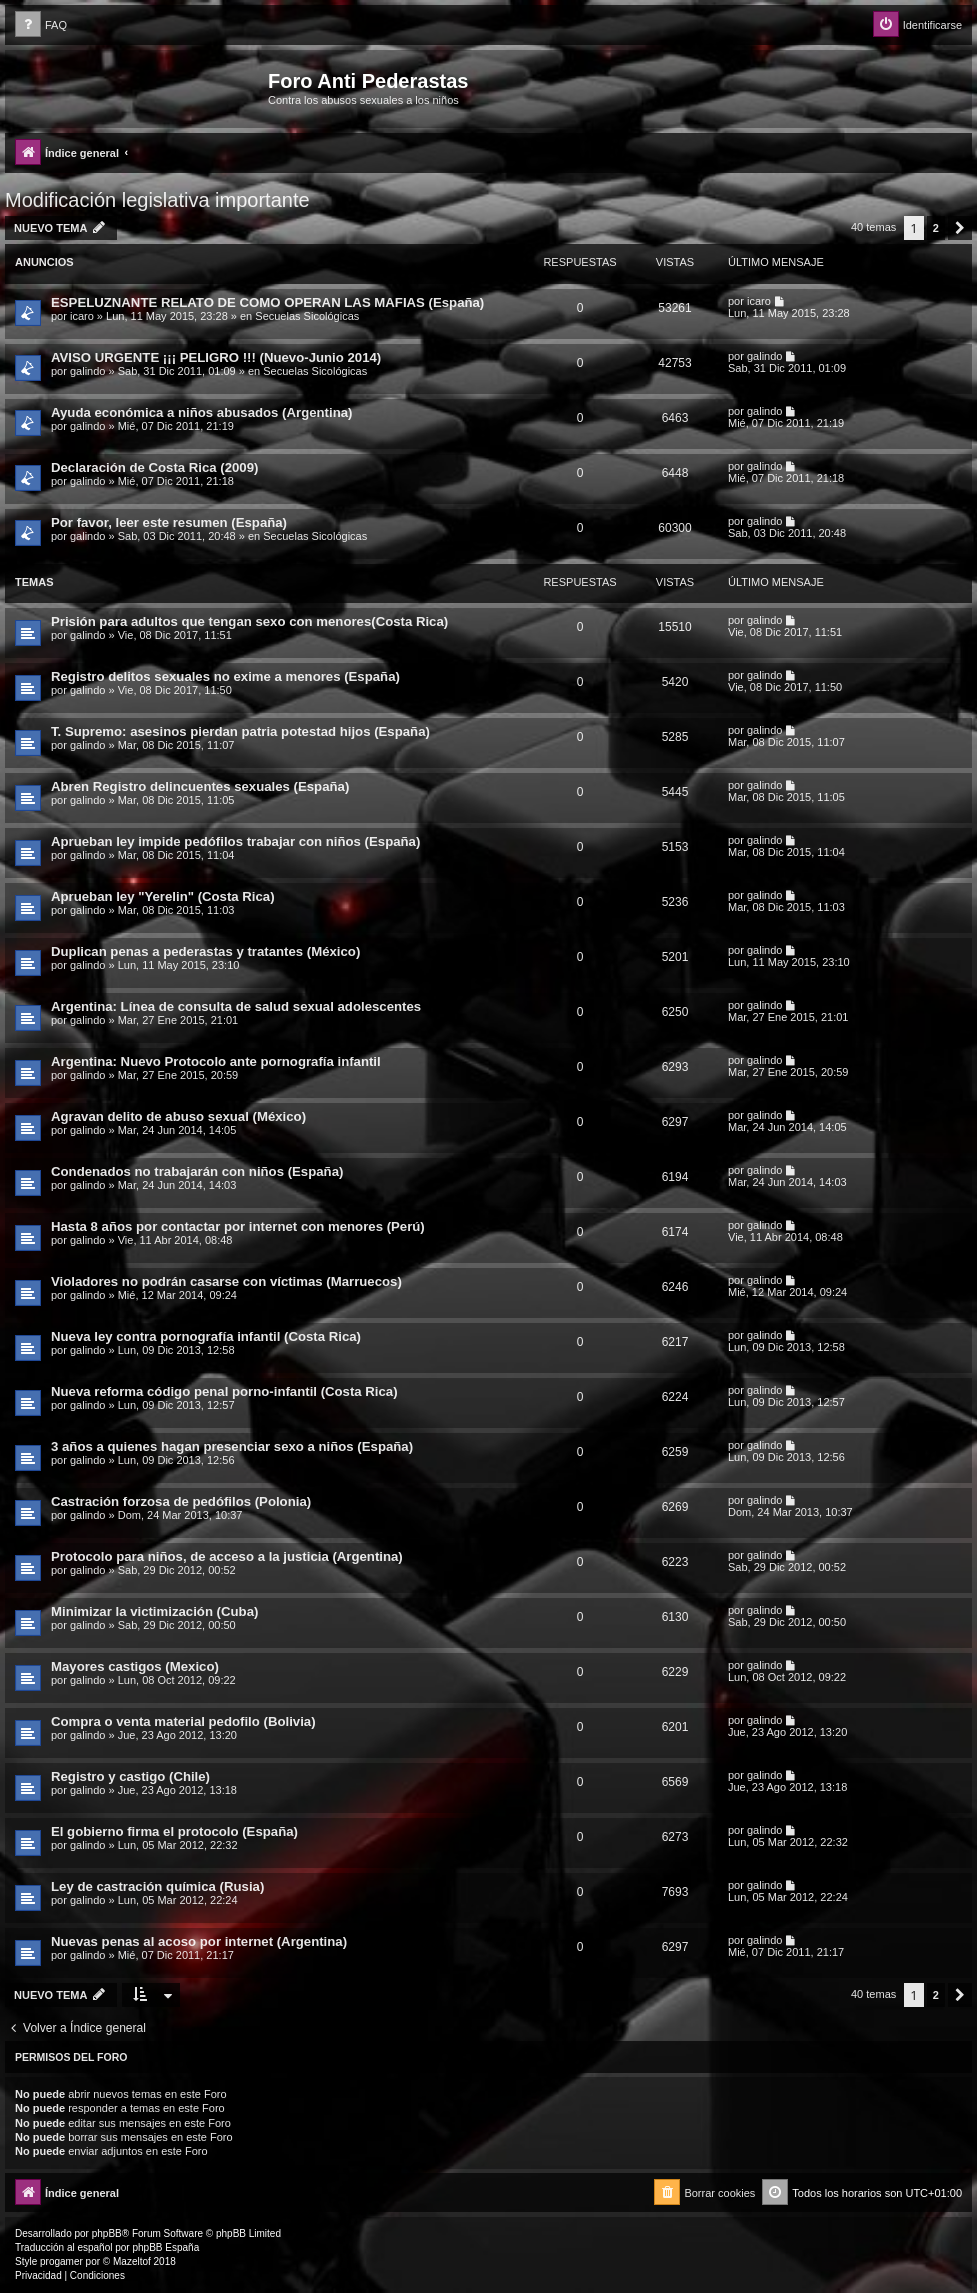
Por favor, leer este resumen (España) (169, 522)
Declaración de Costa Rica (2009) (154, 467)
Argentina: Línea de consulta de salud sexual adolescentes (236, 1006)
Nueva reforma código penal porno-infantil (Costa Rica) (224, 1391)
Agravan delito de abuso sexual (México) (178, 1116)
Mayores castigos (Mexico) (135, 1666)
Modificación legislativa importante (157, 200)
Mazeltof (132, 2261)
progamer (61, 2261)
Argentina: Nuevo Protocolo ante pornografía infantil (216, 1061)
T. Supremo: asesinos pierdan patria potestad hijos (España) (240, 731)
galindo (87, 371)
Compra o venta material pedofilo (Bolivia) (183, 1721)
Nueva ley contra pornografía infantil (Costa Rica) (206, 1336)
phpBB (107, 2233)
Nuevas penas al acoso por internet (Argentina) (199, 1941)
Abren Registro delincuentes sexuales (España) (200, 786)
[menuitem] (41, 25)
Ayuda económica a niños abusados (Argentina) (201, 412)
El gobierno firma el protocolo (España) (174, 1831)
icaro (82, 316)
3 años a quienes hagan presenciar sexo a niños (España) (232, 1446)
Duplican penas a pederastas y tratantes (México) (205, 951)
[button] (960, 228)
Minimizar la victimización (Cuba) (154, 1611)
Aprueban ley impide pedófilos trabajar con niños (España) (235, 841)
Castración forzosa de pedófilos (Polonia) (181, 1501)
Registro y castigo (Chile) (130, 1776)
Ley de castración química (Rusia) (157, 1886)
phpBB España (165, 2247)
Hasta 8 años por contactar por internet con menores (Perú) (238, 1226)
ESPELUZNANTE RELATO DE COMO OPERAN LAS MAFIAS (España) (267, 302)
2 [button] (936, 228)
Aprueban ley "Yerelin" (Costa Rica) (163, 896)
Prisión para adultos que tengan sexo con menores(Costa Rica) (249, 621)
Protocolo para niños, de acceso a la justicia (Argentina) (227, 1556)
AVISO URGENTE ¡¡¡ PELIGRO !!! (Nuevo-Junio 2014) (216, 357)
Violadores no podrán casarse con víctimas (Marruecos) (226, 1281)
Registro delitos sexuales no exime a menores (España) (225, 676)
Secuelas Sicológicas (307, 316)
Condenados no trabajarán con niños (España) (197, 1171)
